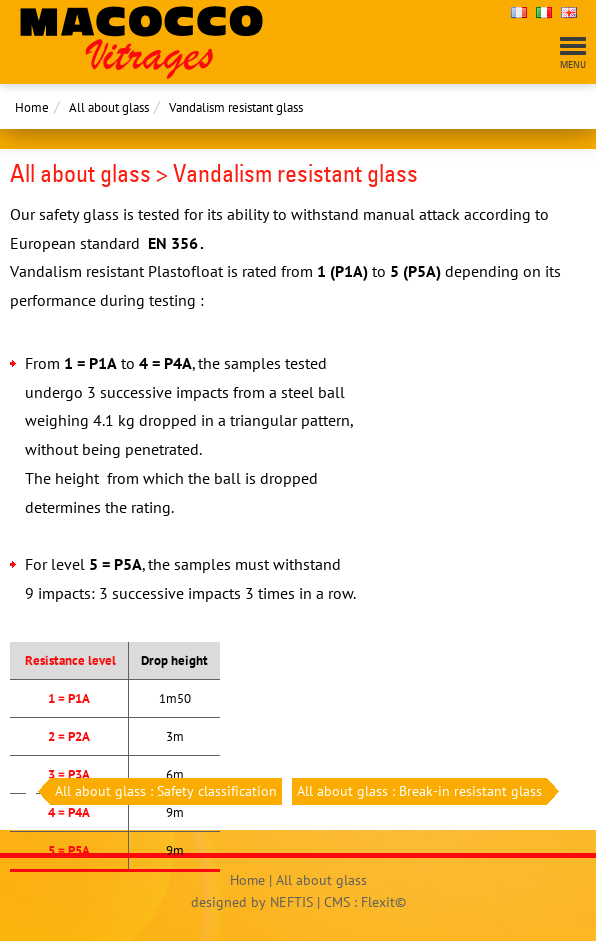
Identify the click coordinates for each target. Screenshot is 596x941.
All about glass (109, 107)
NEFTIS (291, 902)
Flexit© (383, 902)
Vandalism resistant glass (236, 107)
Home (32, 107)
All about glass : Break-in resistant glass (422, 791)
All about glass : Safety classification (163, 791)
